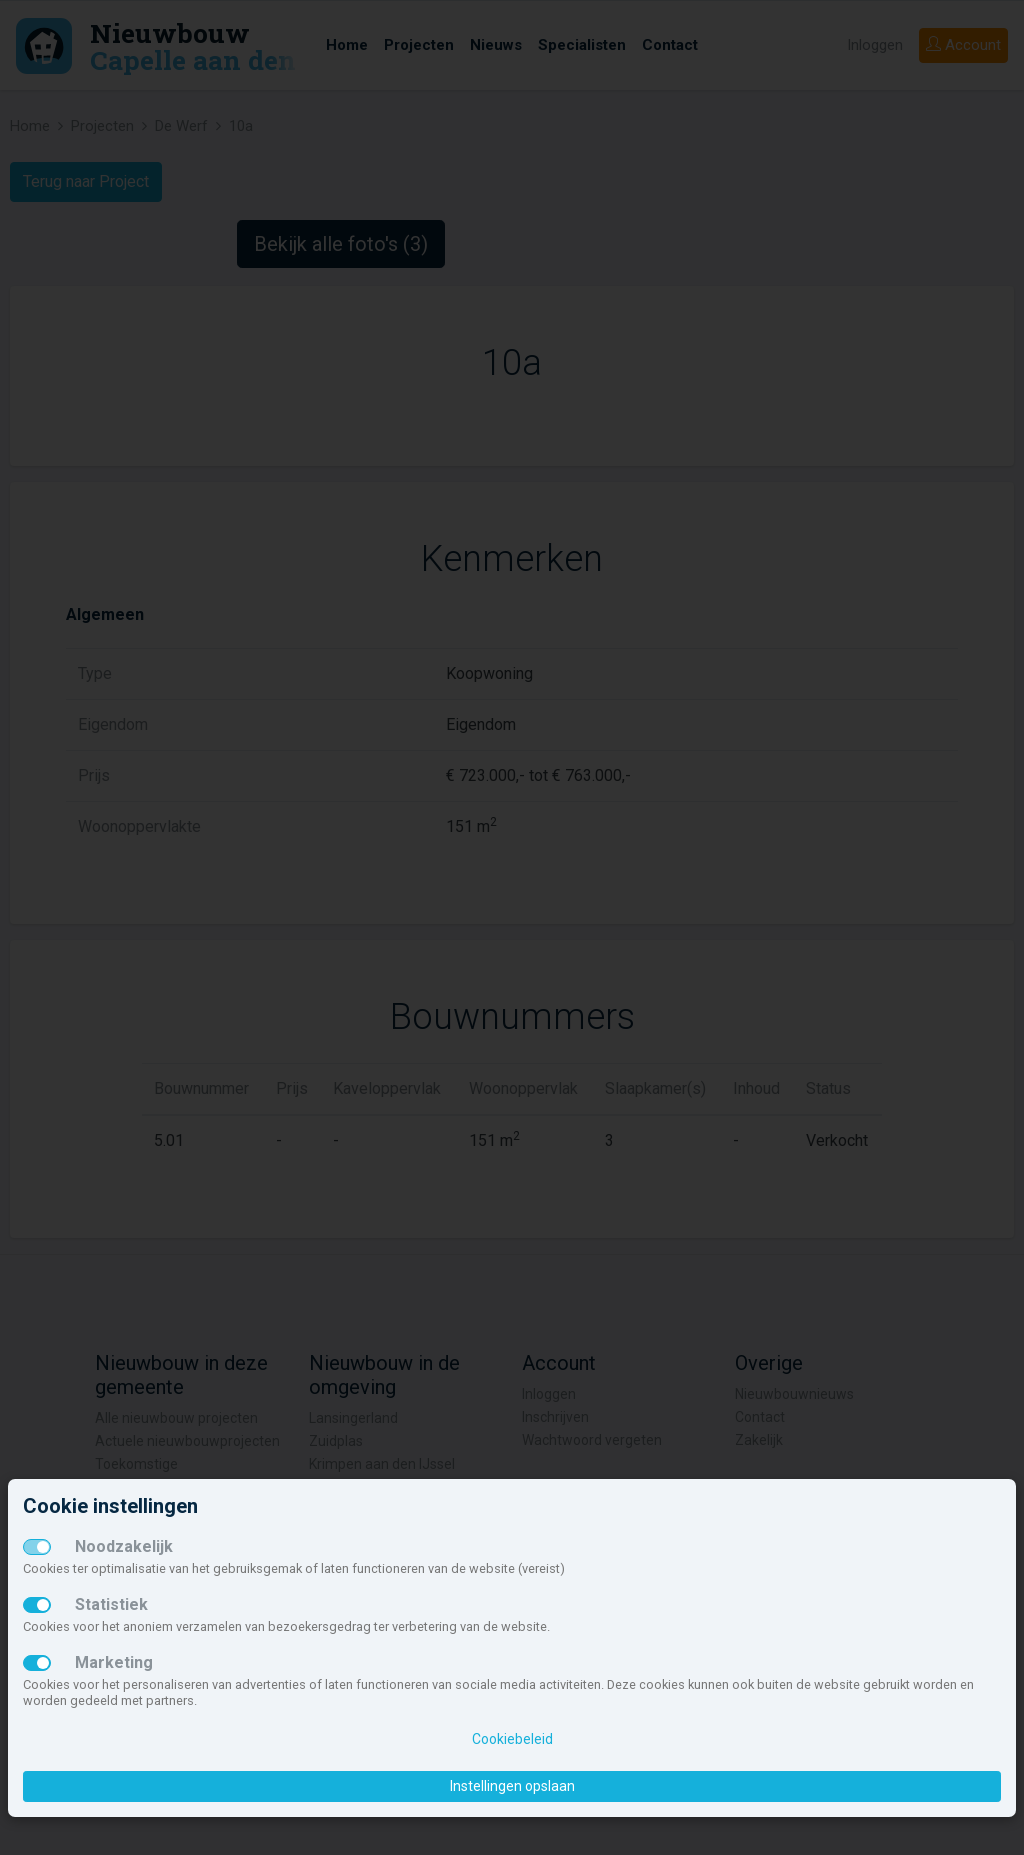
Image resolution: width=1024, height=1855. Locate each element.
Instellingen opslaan (512, 1786)
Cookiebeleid (512, 1739)
